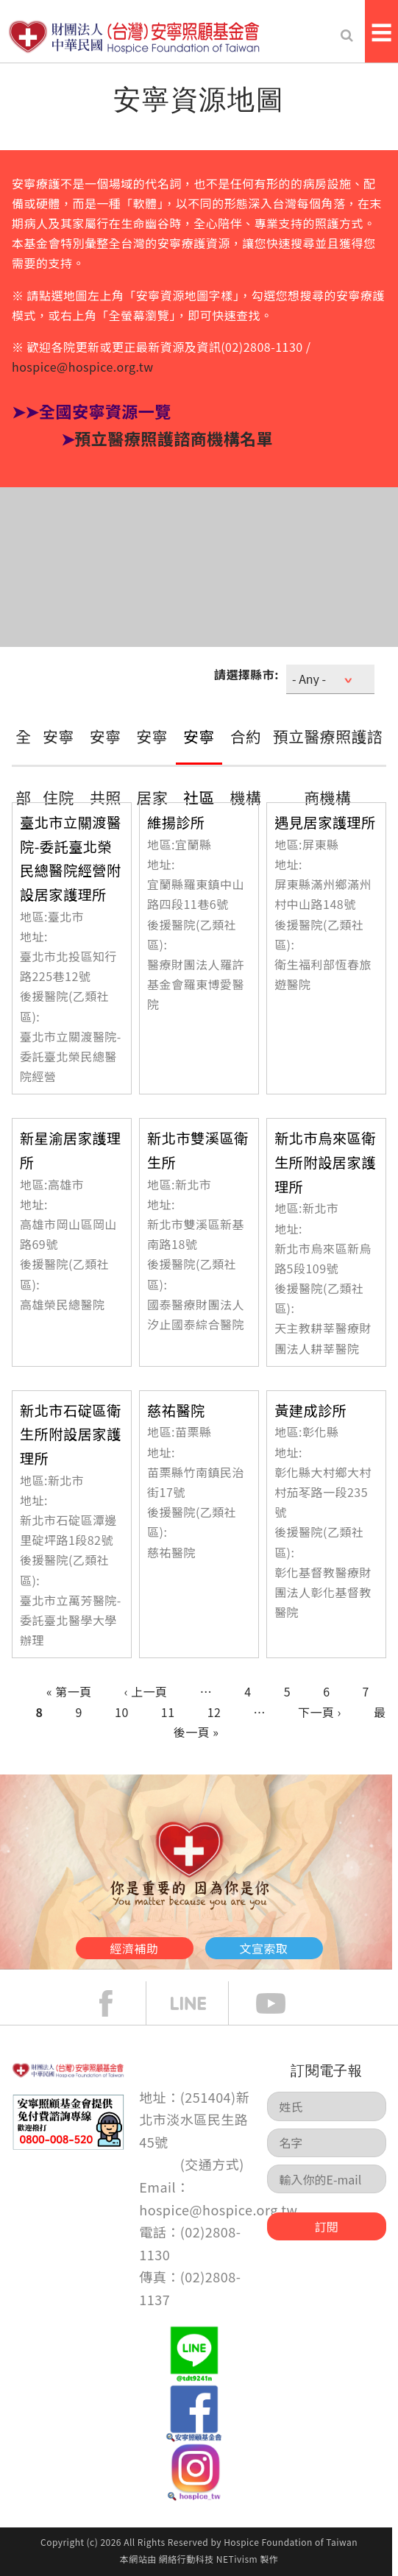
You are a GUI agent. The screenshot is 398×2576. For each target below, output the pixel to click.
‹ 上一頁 (146, 1691)
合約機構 (246, 766)
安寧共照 (105, 766)
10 (122, 1712)
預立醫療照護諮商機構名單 (173, 438)
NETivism (236, 2558)
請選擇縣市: (246, 674)
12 (214, 1712)
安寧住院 (58, 766)
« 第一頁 (69, 1691)
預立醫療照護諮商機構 (328, 766)
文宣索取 (264, 1948)
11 (168, 1712)
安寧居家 (152, 766)
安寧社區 (199, 766)
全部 (23, 766)
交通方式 (212, 2163)
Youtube (281, 2003)
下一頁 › (319, 1712)
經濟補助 (134, 1948)
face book (117, 2003)
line (199, 2003)
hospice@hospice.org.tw (83, 366)
